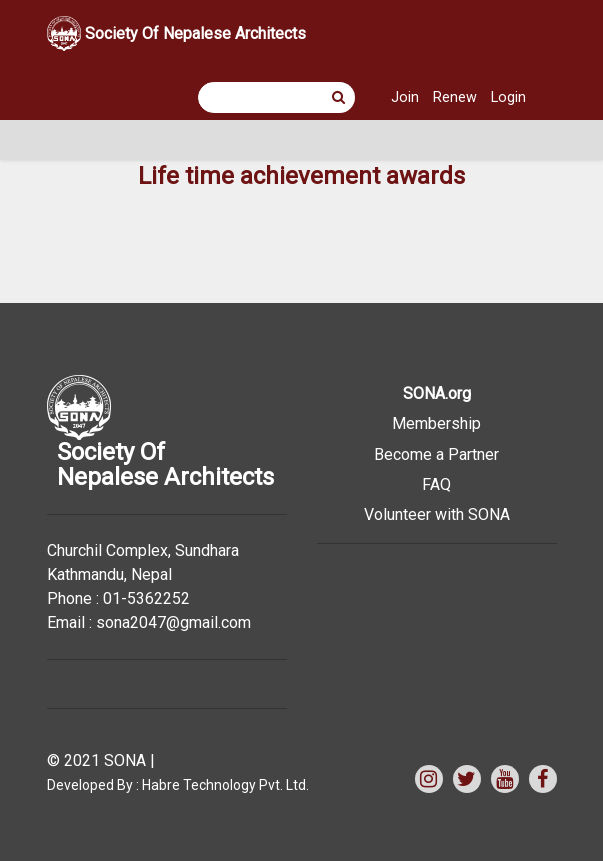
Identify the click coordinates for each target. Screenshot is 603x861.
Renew (455, 97)
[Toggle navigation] (75, 140)
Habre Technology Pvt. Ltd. (225, 785)
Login (508, 97)
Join (405, 97)
